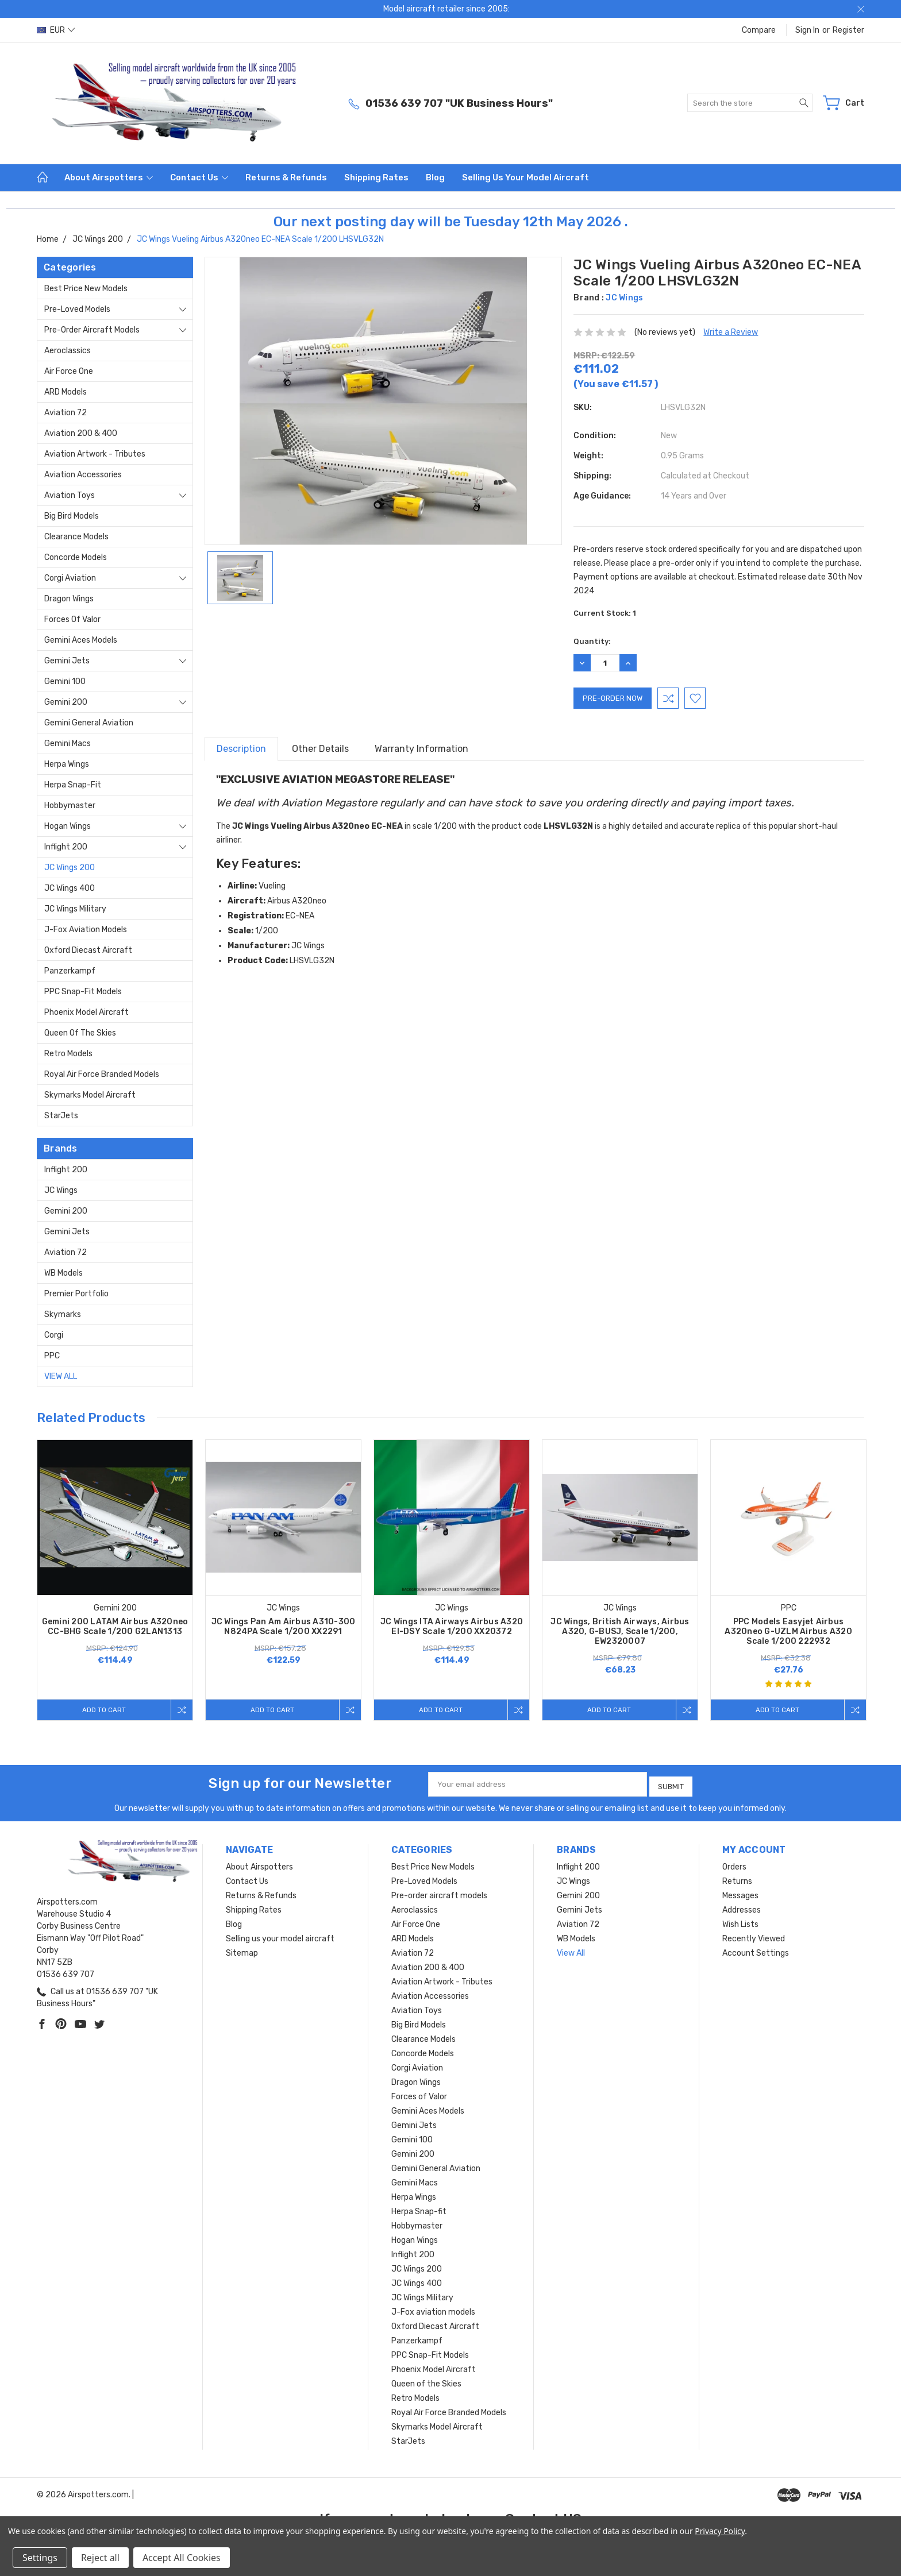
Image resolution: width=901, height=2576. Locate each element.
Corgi (53, 1335)
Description (241, 748)
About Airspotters (108, 177)
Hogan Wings (67, 826)
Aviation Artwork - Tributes (94, 454)
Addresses (741, 1906)
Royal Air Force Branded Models (101, 1074)
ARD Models (65, 392)
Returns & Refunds (286, 177)
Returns (737, 1878)
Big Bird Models (71, 516)
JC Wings (61, 1190)
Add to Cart (101, 1709)
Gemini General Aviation (88, 723)
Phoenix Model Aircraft (86, 1012)
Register (848, 30)
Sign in (807, 30)
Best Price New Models (86, 288)
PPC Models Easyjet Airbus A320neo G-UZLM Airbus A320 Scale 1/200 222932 (788, 1631)
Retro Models (68, 1054)
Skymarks (62, 1314)
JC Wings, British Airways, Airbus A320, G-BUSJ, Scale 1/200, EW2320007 (619, 1631)
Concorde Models (75, 557)
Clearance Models (76, 537)
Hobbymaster (69, 805)
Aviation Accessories (83, 475)
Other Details (320, 748)
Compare (759, 30)
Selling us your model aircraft (525, 177)
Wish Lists (740, 1921)
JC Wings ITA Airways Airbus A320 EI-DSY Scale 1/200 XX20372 (451, 1626)
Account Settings (755, 1950)
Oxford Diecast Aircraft (88, 950)
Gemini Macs (67, 743)
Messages (740, 1892)
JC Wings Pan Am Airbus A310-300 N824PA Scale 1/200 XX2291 (283, 1626)
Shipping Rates (376, 177)
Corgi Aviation (70, 578)
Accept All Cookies (182, 2557)
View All (60, 1376)
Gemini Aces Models (80, 640)
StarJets (61, 1116)
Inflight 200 (65, 847)
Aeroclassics (67, 351)
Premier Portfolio (76, 1294)
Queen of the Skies (80, 1033)
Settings (39, 2557)
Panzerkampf (69, 971)
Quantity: (592, 641)
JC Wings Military (75, 909)
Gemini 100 (65, 681)
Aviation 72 (65, 413)
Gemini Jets (67, 661)
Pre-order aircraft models (92, 330)
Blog (435, 177)
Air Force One (68, 371)
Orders (734, 1863)
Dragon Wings (69, 599)
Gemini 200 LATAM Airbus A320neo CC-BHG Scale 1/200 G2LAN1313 (115, 1626)
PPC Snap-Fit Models (83, 992)
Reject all (100, 2557)
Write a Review (730, 332)
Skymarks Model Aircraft (90, 1095)
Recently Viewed (753, 1935)
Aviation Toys (69, 495)
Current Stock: (604, 613)
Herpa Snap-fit (72, 785)
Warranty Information (421, 748)
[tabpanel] (115, 1580)
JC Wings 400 (69, 888)
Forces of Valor (72, 619)
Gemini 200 (65, 702)
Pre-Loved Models (77, 309)
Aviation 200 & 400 (80, 433)
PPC (52, 1356)
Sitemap (242, 1950)
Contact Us (199, 177)
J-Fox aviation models (85, 929)
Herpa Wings (66, 764)
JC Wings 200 (69, 867)
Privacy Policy (720, 2530)
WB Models (63, 1273)
